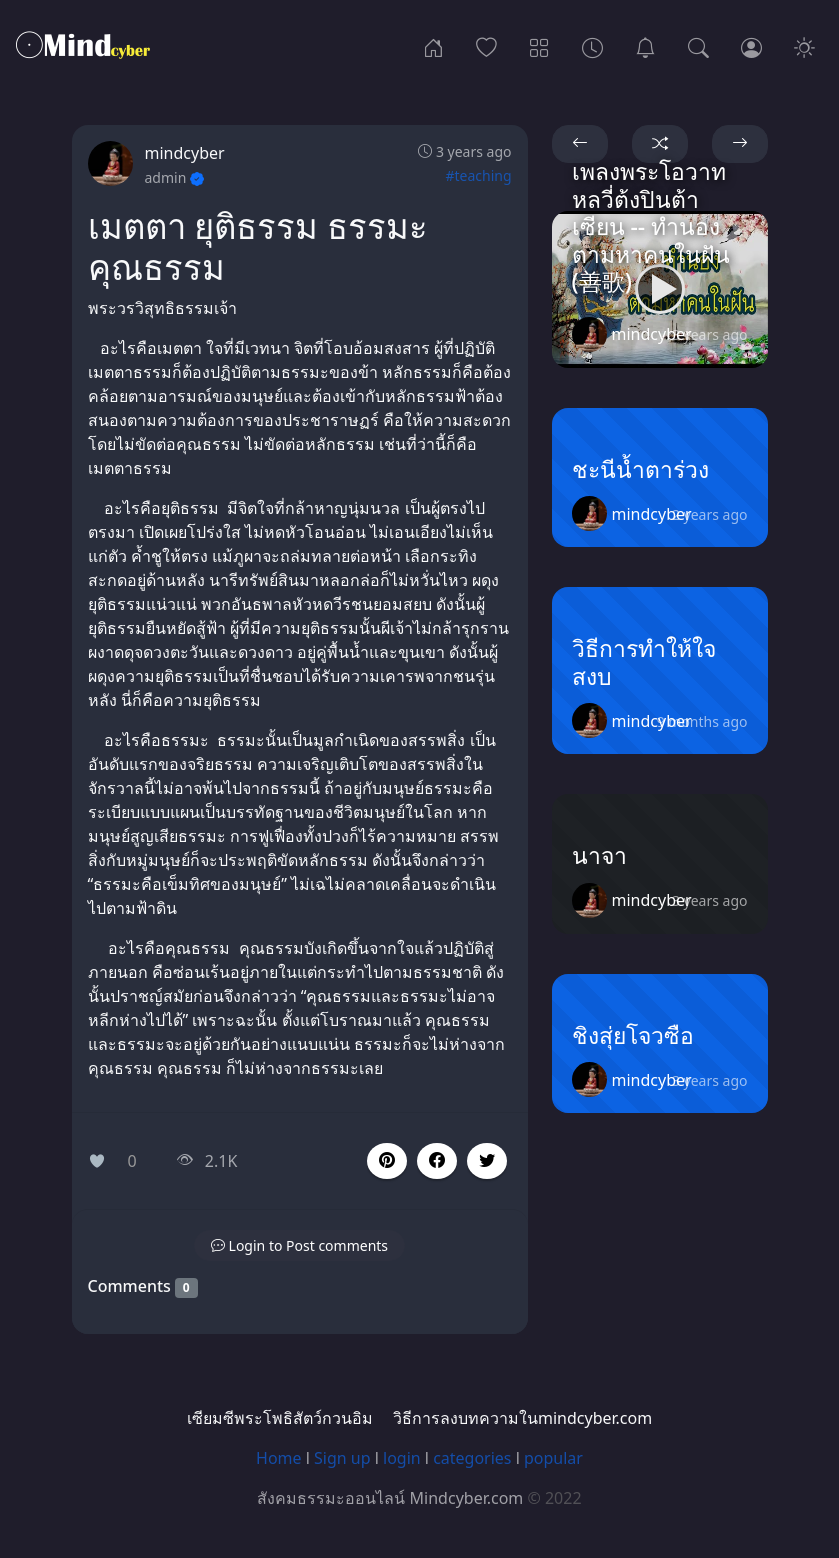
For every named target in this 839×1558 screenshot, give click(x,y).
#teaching (478, 175)
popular (553, 1458)
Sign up (342, 1458)
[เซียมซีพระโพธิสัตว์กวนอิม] (645, 46)
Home (279, 1458)
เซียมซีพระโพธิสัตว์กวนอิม (280, 1418)
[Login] (751, 46)
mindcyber (185, 153)
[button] (437, 1161)
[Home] (433, 46)
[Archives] (592, 46)
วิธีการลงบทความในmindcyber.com (522, 1418)
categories (472, 1458)
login (402, 1458)
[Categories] (539, 46)
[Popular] (486, 46)
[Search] (698, 46)
